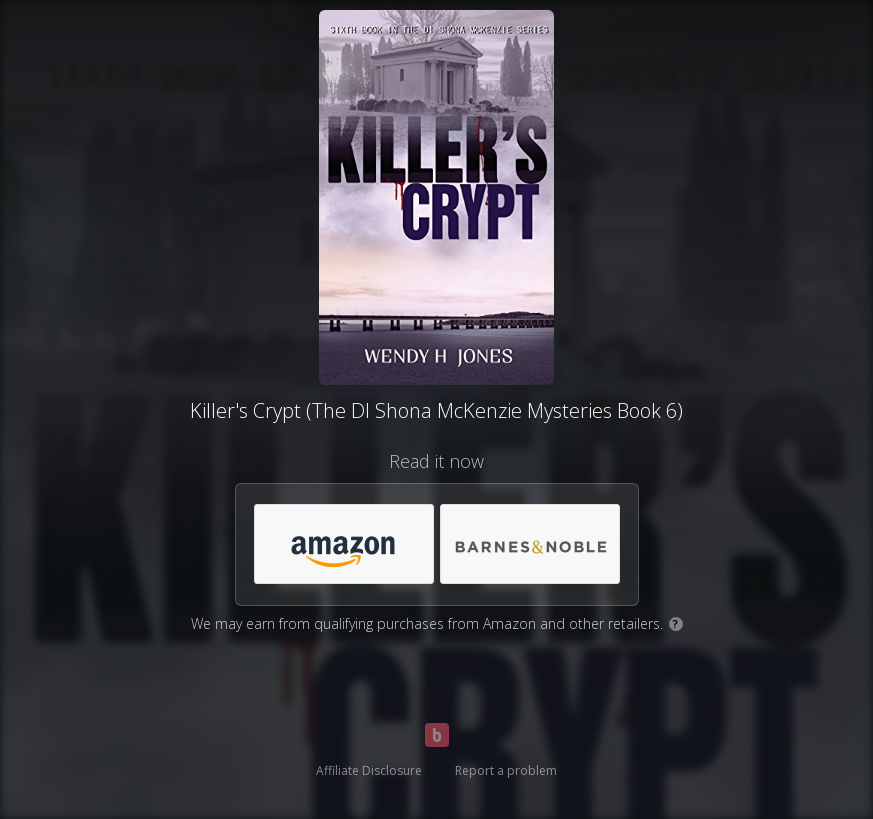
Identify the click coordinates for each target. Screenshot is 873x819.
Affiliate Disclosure (369, 770)
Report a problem (506, 770)
